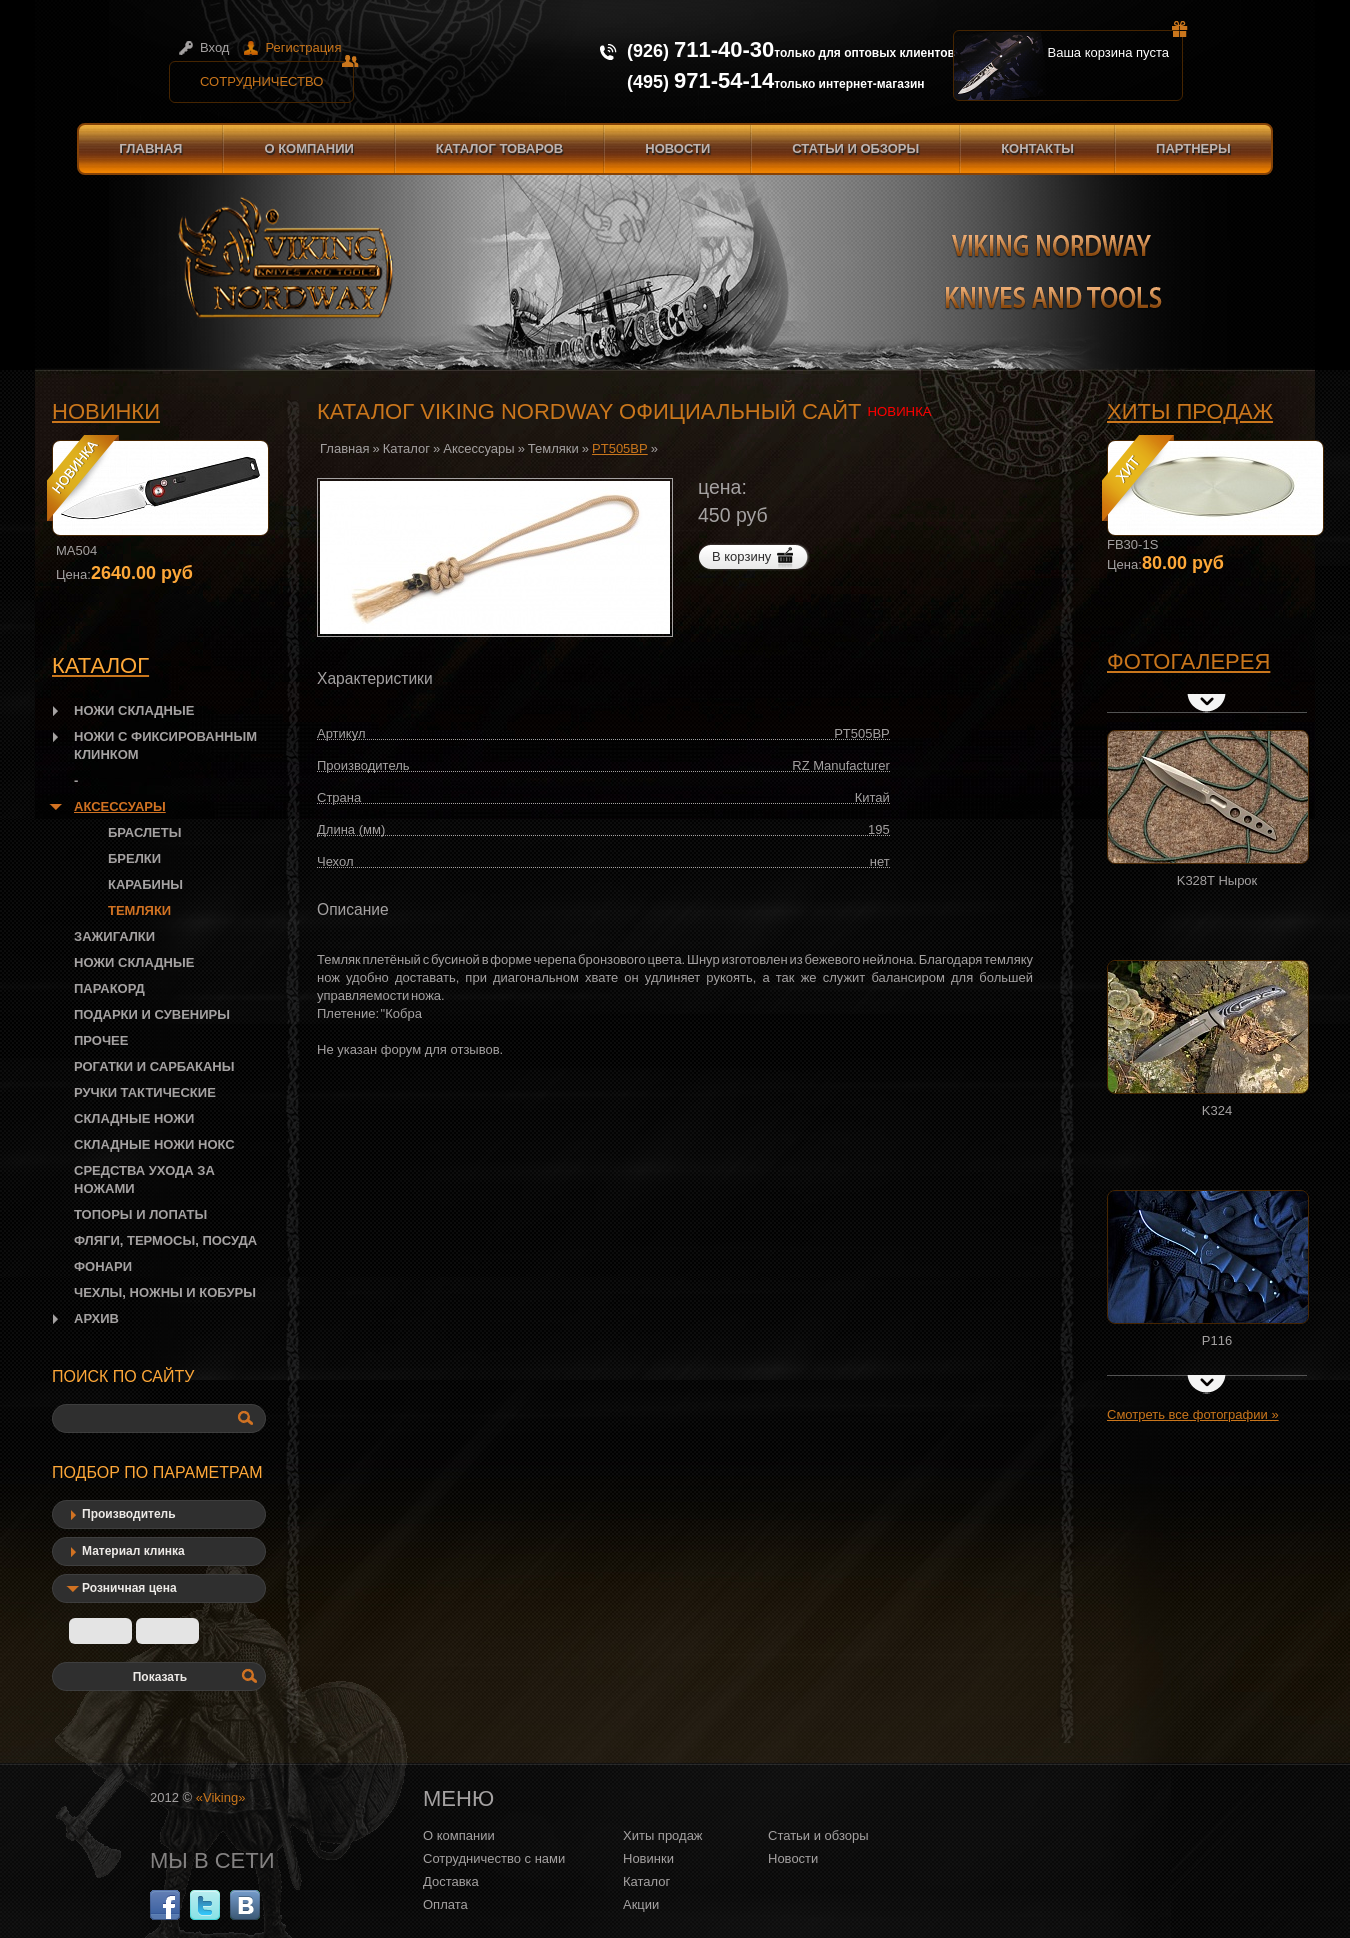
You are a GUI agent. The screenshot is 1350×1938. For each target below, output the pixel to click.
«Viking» (221, 1797)
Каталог (406, 448)
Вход (214, 47)
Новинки (106, 411)
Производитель (129, 1514)
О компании (308, 148)
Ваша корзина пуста (1116, 45)
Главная (150, 148)
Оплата (445, 1904)
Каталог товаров (499, 148)
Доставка (451, 1881)
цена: (722, 487)
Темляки (553, 448)
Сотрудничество (277, 75)
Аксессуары (478, 448)
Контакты (1037, 148)
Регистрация (303, 47)
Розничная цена (129, 1588)
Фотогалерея (1188, 661)
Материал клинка (133, 1551)
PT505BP (620, 448)
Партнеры (1193, 148)
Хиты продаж (1190, 411)
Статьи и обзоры (855, 148)
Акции (641, 1904)
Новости (677, 148)
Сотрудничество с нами (494, 1858)
